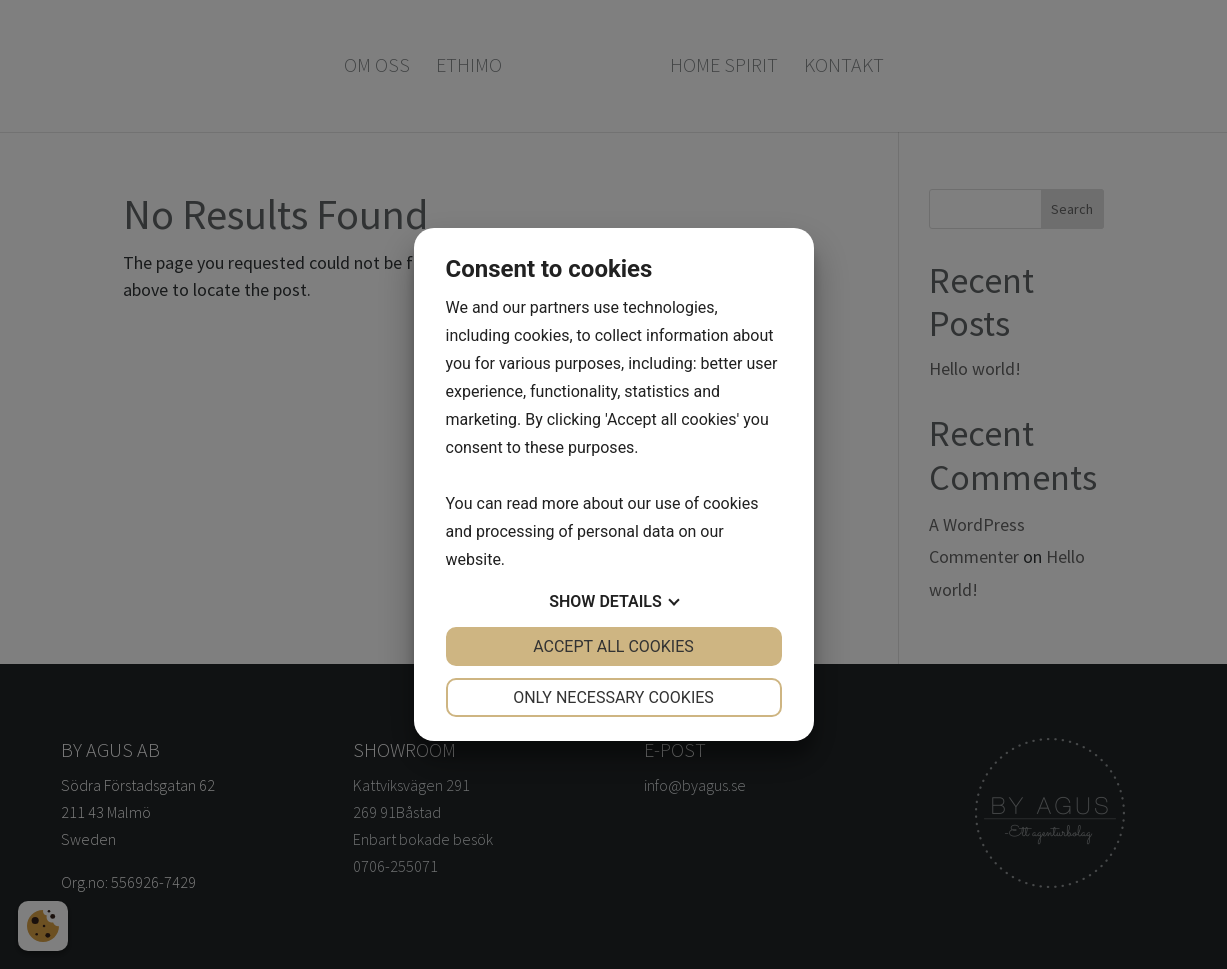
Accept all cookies (613, 646)
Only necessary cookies (613, 697)
